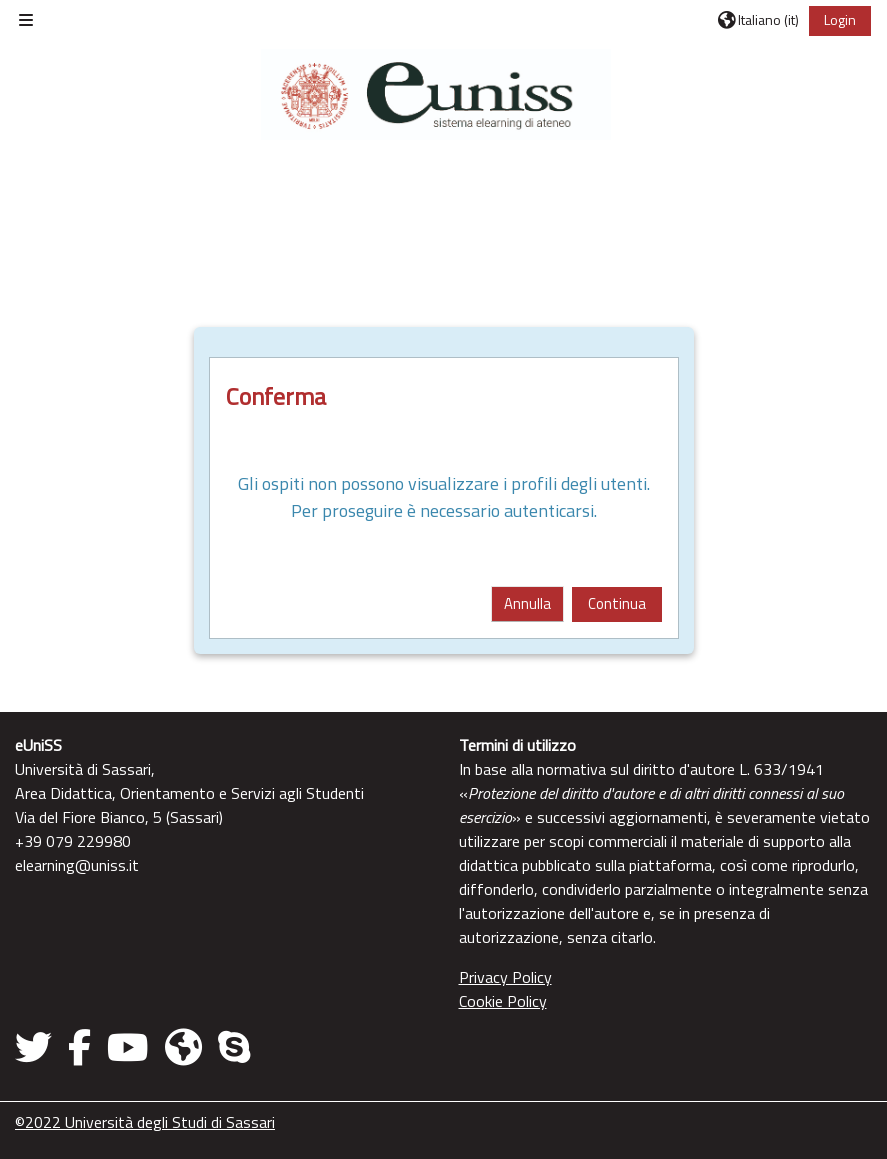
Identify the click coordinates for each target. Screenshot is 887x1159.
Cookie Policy (503, 1001)
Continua (617, 603)
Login (840, 19)
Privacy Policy (505, 977)
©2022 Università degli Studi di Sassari (145, 1122)
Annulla (527, 603)
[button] (758, 20)
